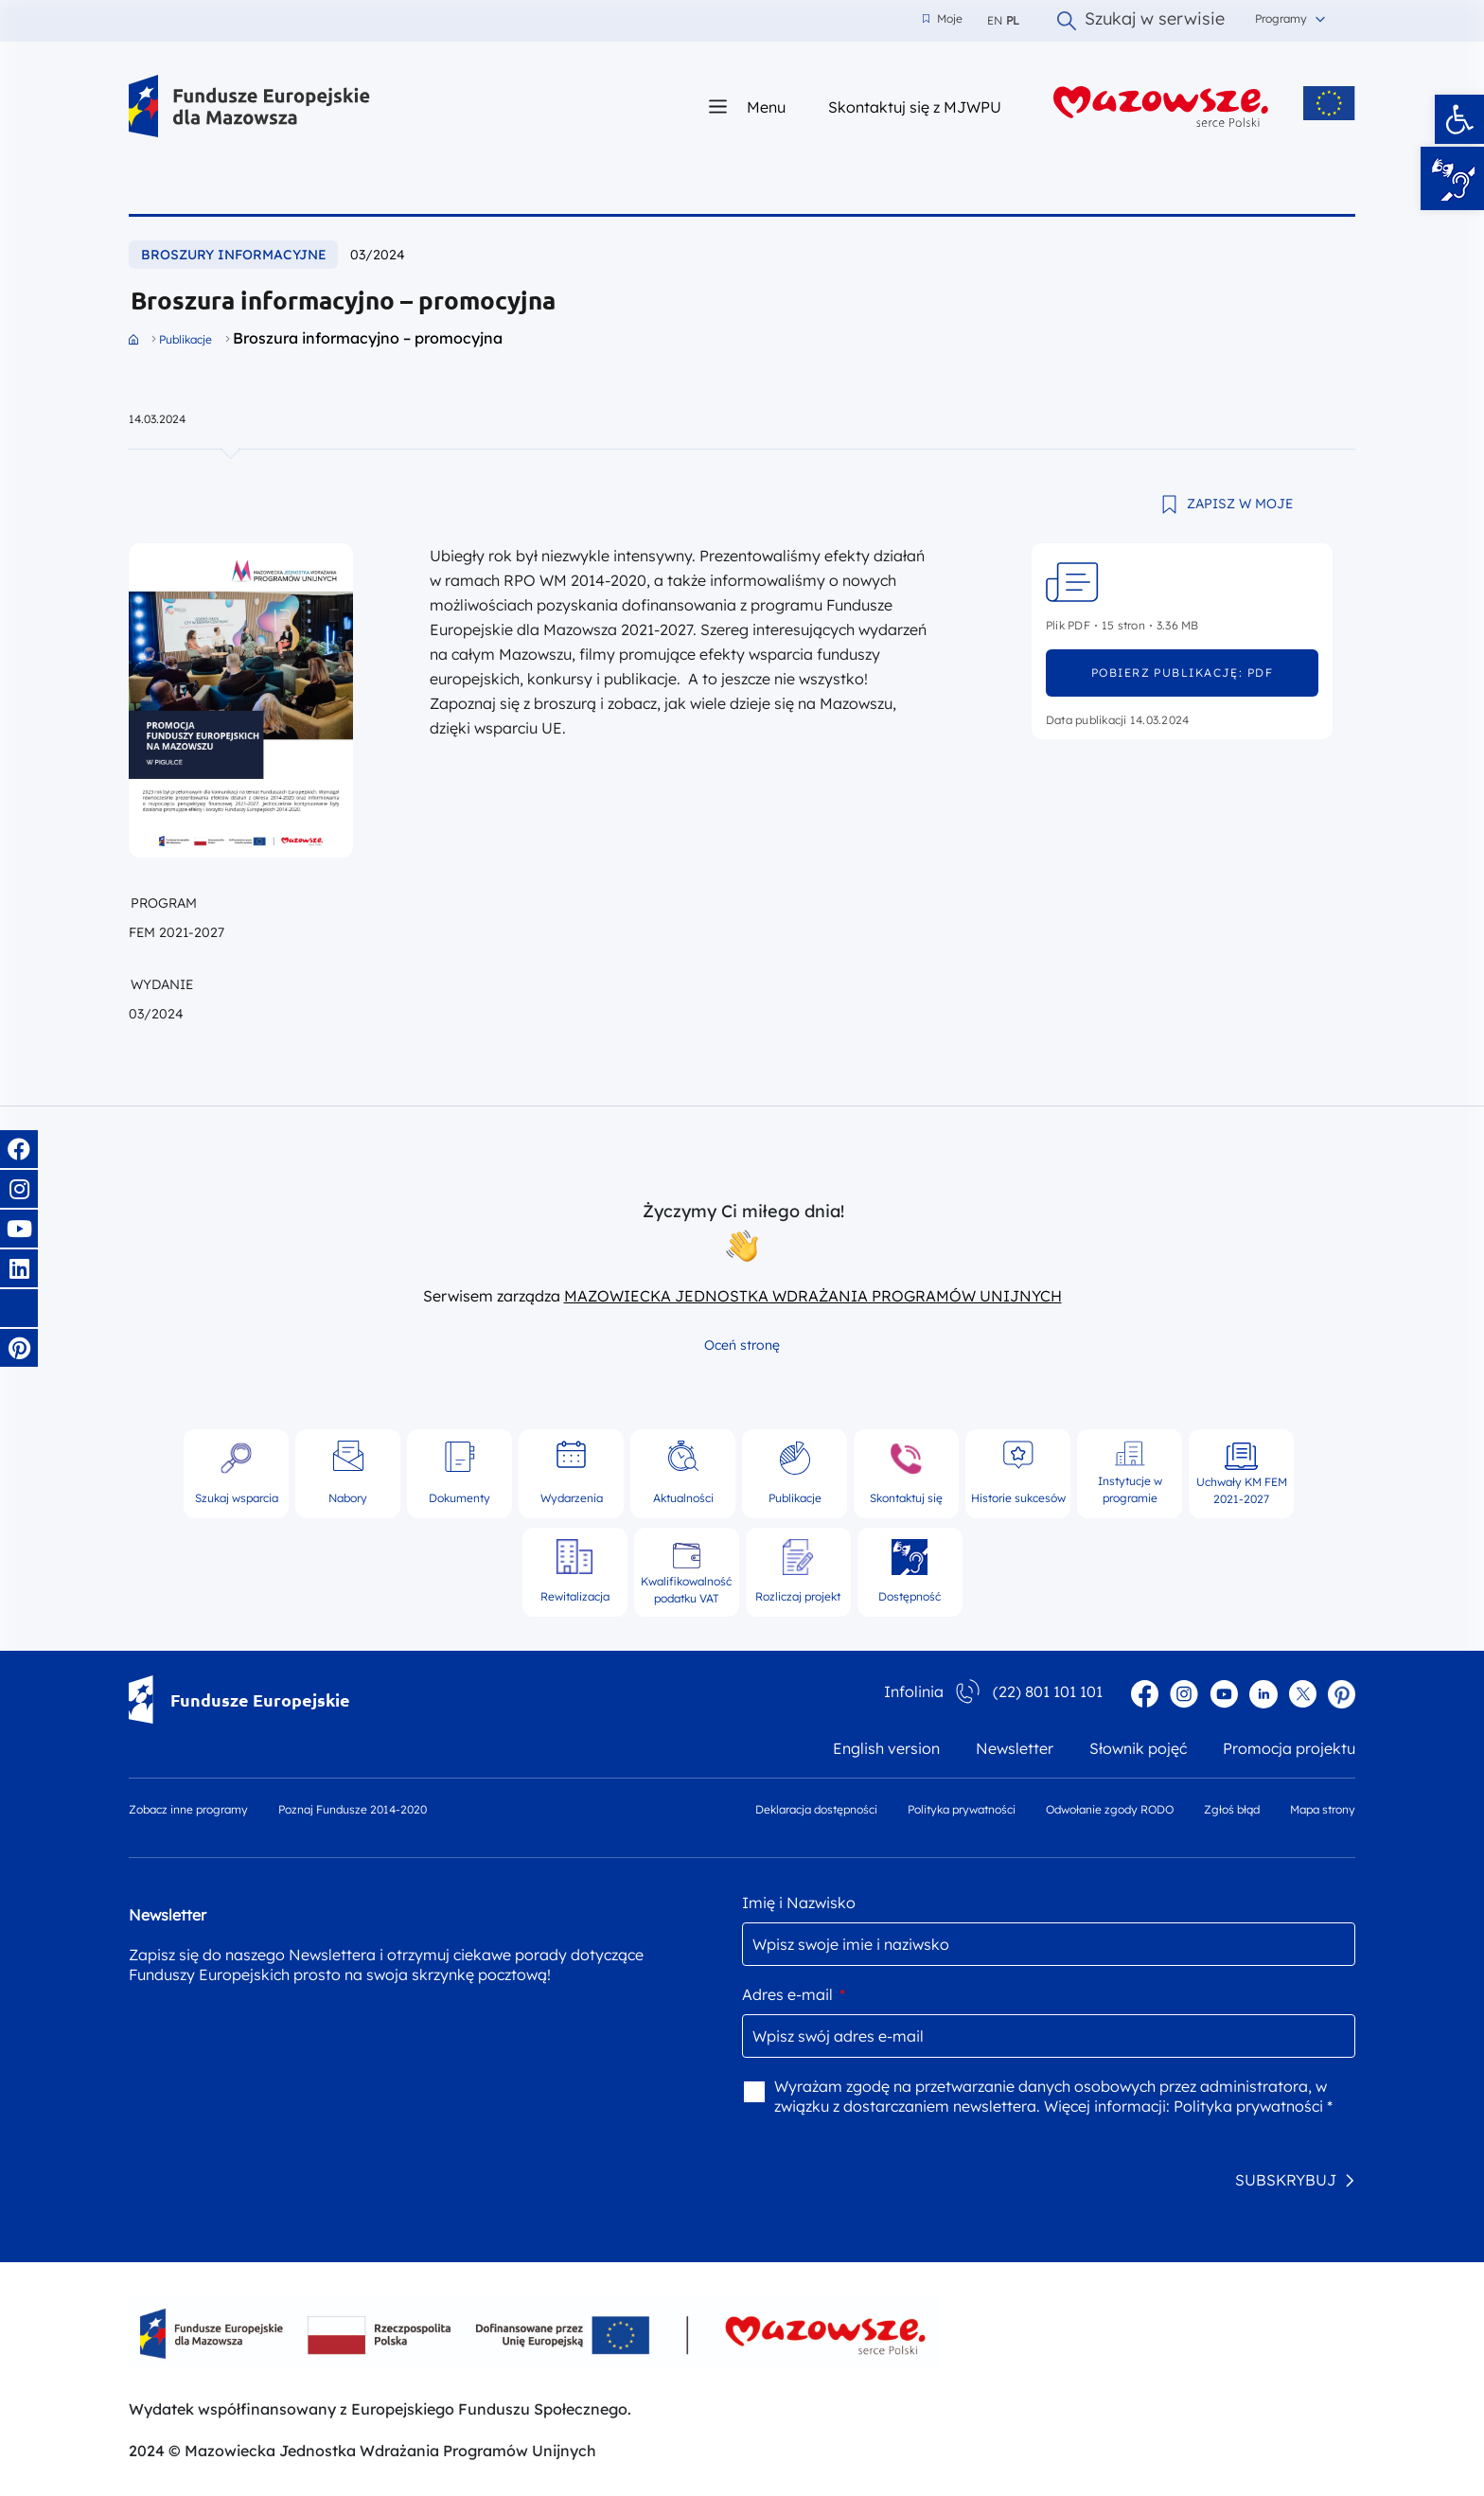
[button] (1459, 119)
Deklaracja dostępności (816, 1809)
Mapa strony (1322, 1809)
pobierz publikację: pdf (1182, 672)
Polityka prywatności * (1253, 2106)
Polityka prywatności (962, 1809)
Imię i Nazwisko (799, 1902)
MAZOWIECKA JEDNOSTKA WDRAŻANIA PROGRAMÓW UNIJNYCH (813, 1295)
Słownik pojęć (1138, 1748)
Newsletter (1014, 1748)
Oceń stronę (742, 1345)
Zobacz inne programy (188, 1809)
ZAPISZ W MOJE (1240, 503)
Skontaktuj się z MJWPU (914, 106)
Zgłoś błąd (1232, 1809)
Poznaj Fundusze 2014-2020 (352, 1809)
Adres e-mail (793, 1994)
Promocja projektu (1289, 1748)
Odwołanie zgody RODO (1110, 1809)
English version (886, 1748)
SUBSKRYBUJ (1285, 2179)
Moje (943, 19)
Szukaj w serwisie (1141, 20)
